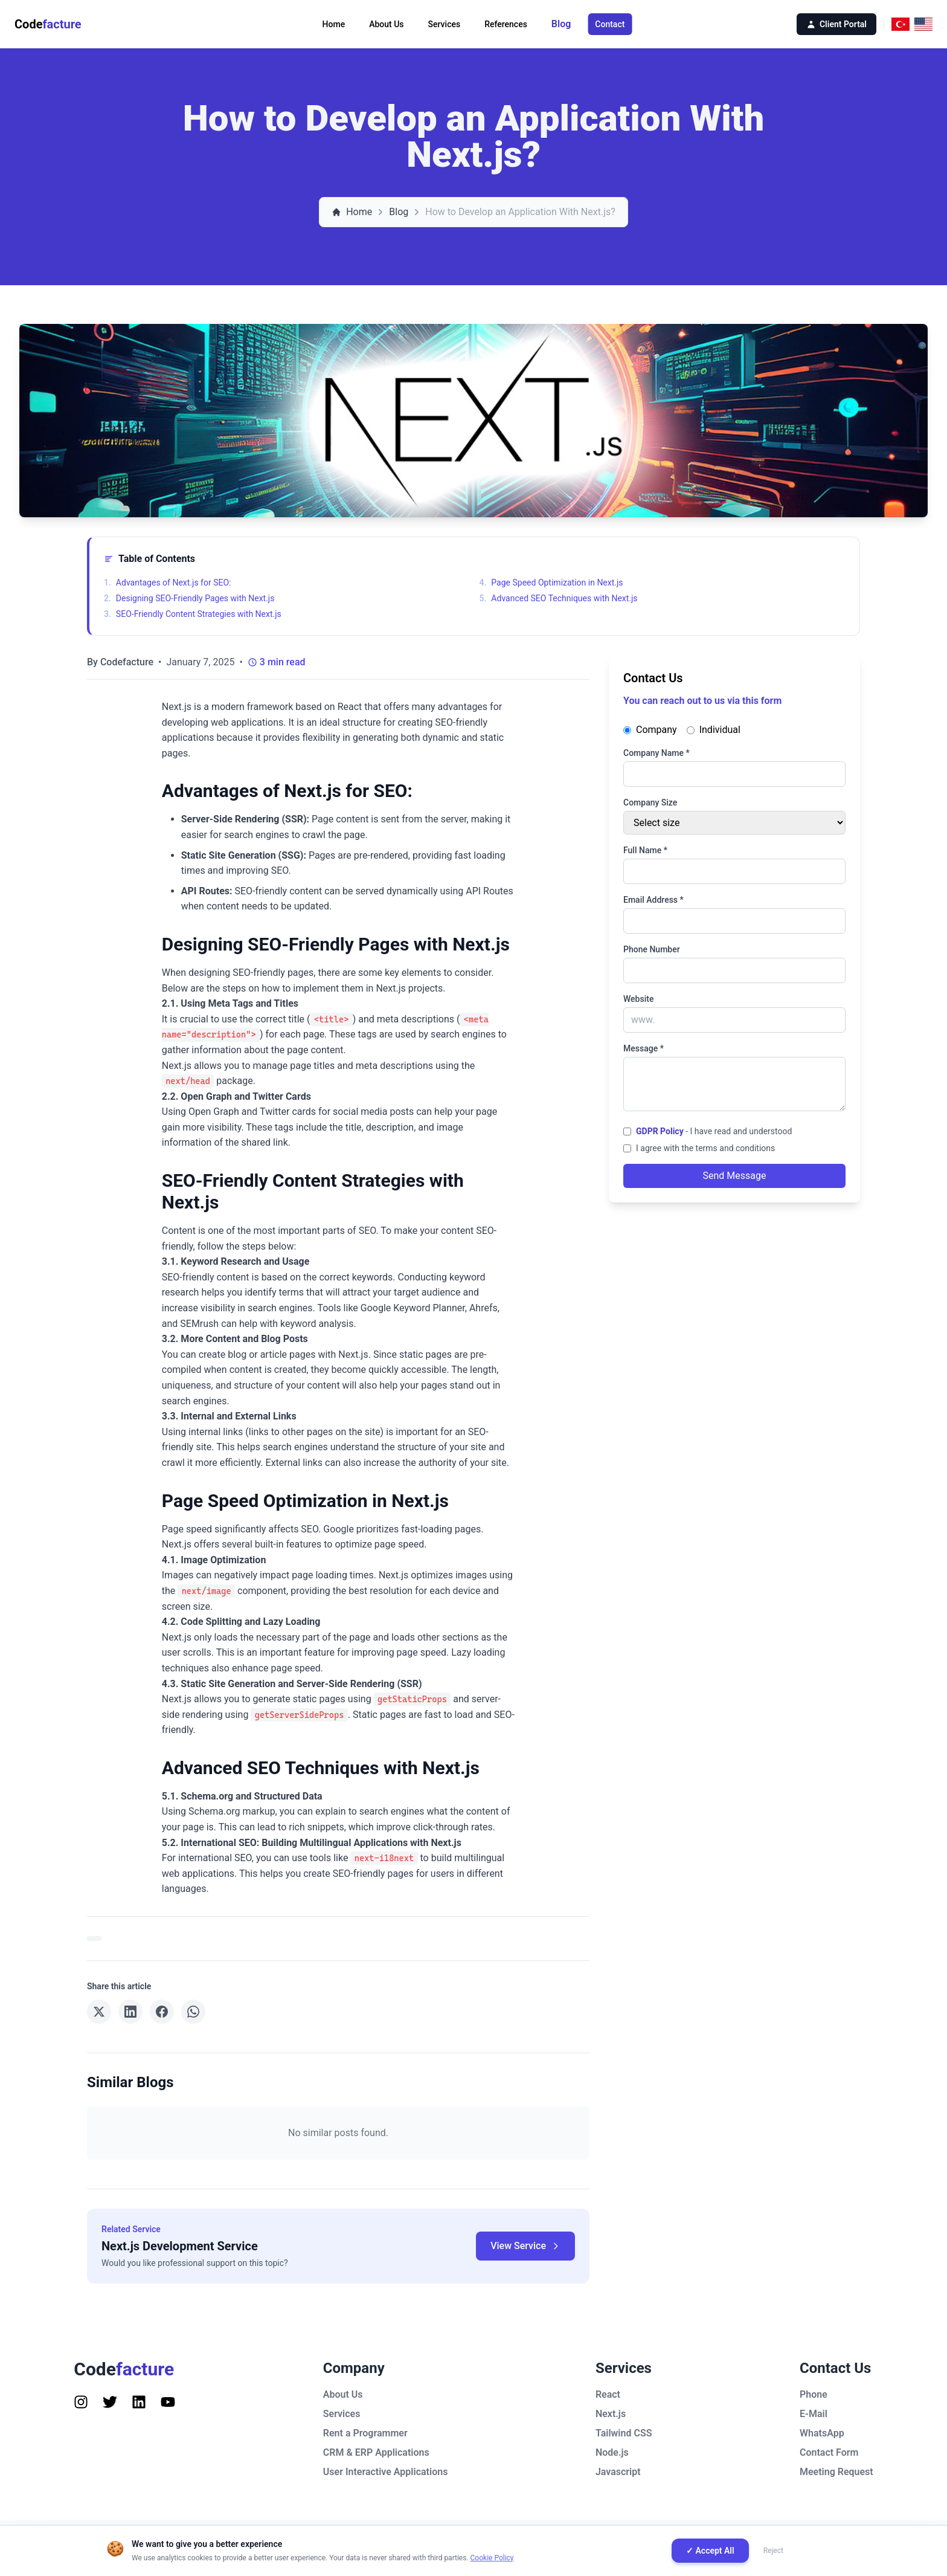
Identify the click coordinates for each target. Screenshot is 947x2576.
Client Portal (836, 24)
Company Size (650, 802)
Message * (643, 1048)
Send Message (734, 1175)
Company (650, 729)
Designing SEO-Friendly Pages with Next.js (189, 598)
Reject (773, 2550)
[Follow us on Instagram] (81, 2402)
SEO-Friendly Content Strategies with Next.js (192, 614)
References (505, 24)
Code (48, 24)
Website (638, 999)
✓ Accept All (710, 2550)
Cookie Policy (492, 2558)
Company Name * (656, 753)
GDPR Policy (660, 1131)
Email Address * (653, 900)
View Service (525, 2246)
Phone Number (651, 949)
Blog (561, 24)
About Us (386, 24)
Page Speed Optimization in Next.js (551, 582)
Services (444, 24)
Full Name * (645, 850)
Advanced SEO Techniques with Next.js (559, 598)
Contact (609, 24)
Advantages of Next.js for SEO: (167, 582)
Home (334, 24)
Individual (713, 729)
